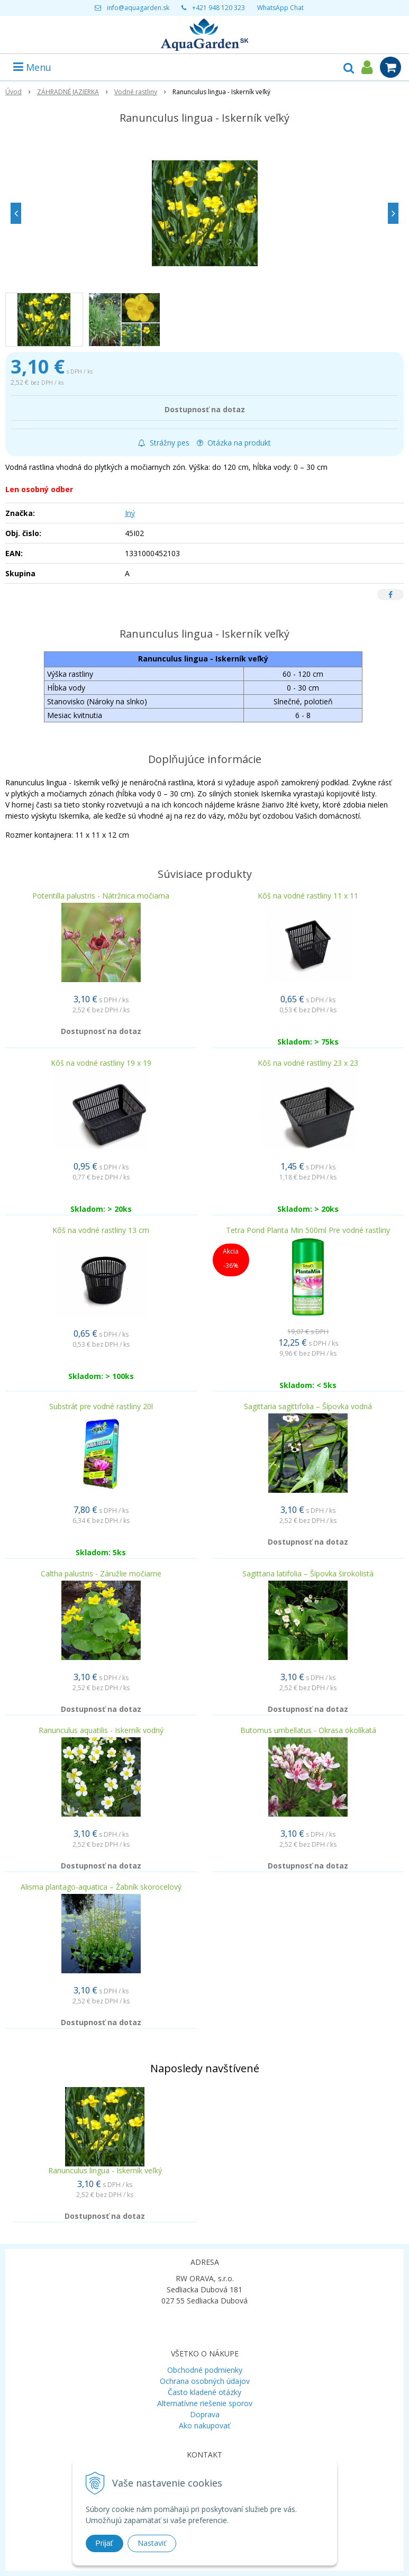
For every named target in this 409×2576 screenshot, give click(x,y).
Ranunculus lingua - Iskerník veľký (105, 2170)
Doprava (205, 2414)
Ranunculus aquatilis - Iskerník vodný (101, 1730)
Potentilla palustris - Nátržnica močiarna (100, 896)
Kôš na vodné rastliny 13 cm (100, 1230)
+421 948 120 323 (218, 7)
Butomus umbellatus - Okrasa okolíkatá (308, 1730)
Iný (130, 513)
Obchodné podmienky (204, 2370)
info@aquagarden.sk (138, 7)
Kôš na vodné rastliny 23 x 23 (308, 1063)
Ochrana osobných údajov (205, 2381)
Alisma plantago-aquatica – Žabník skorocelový (101, 1887)
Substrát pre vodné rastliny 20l (101, 1406)
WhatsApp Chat (280, 7)
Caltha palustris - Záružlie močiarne (101, 1573)
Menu (32, 67)
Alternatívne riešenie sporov (204, 2403)
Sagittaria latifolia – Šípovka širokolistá (308, 1573)
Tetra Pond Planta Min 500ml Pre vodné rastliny (308, 1230)
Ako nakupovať (204, 2425)
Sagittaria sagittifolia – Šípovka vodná (308, 1406)
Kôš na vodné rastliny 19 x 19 (101, 1063)
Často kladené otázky (204, 2392)
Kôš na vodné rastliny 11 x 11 (308, 896)
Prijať (104, 2543)
